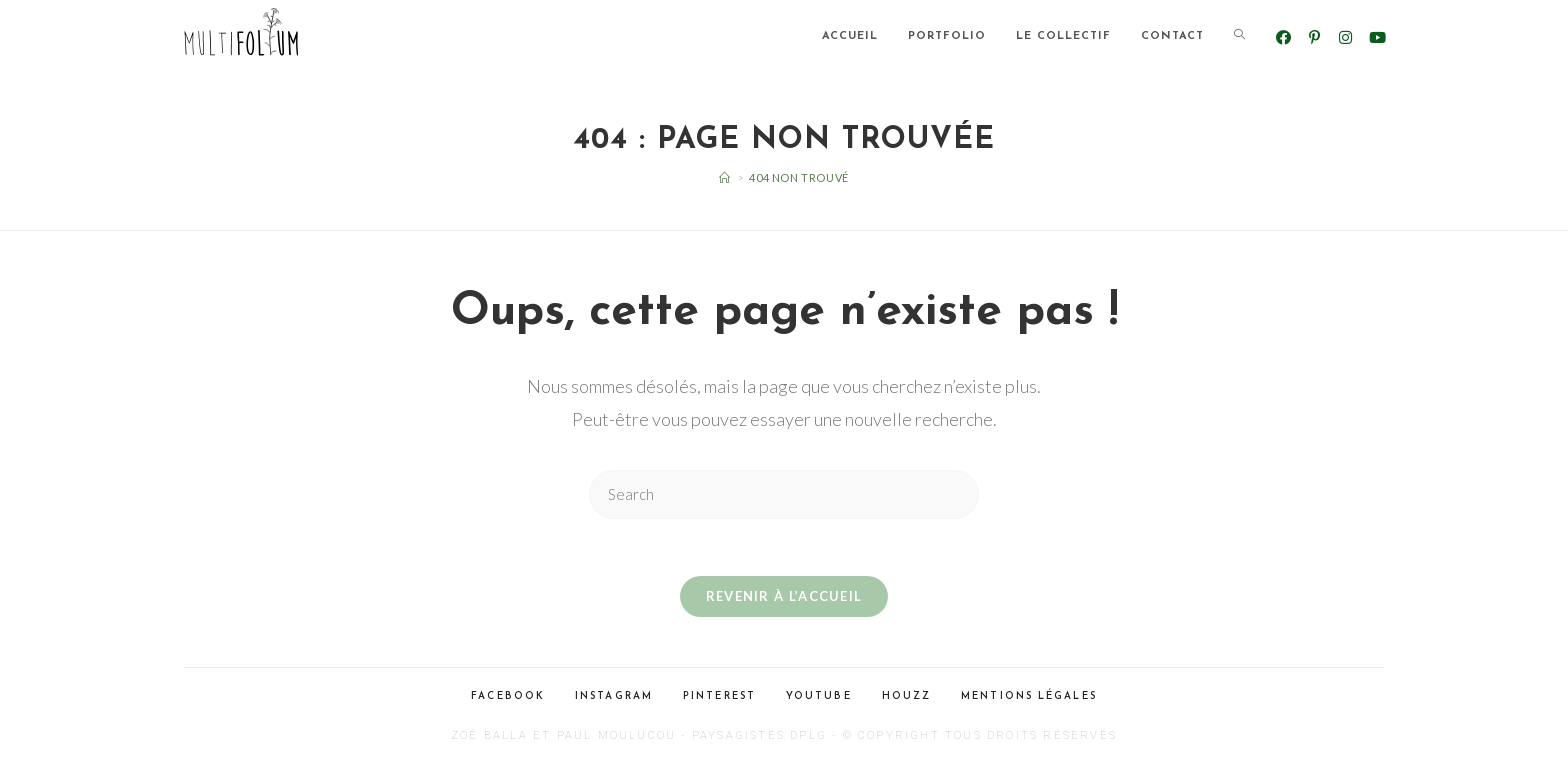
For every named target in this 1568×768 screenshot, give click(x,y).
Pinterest (719, 699)
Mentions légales (1029, 699)
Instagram (614, 699)
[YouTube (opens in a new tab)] (1376, 37)
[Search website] (1239, 37)
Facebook (508, 699)
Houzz (907, 699)
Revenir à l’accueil (784, 599)
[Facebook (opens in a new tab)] (1283, 37)
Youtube (819, 699)
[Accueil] (725, 177)
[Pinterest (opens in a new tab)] (1314, 37)
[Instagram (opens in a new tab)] (1345, 37)
